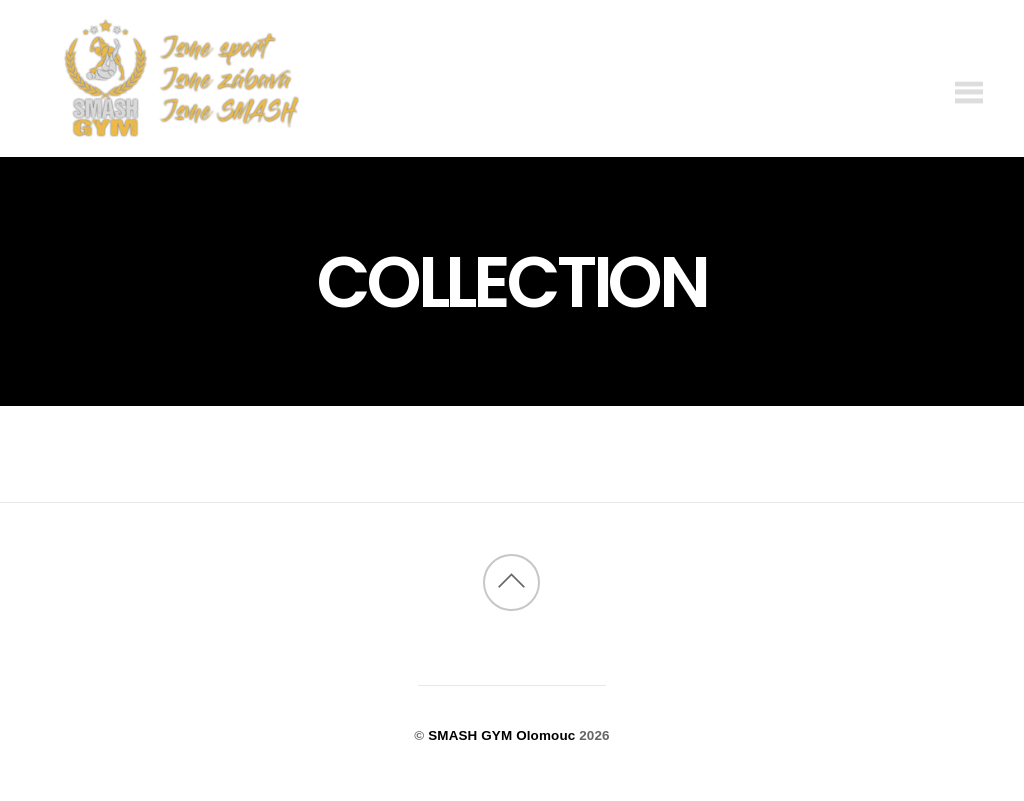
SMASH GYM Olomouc (501, 735)
